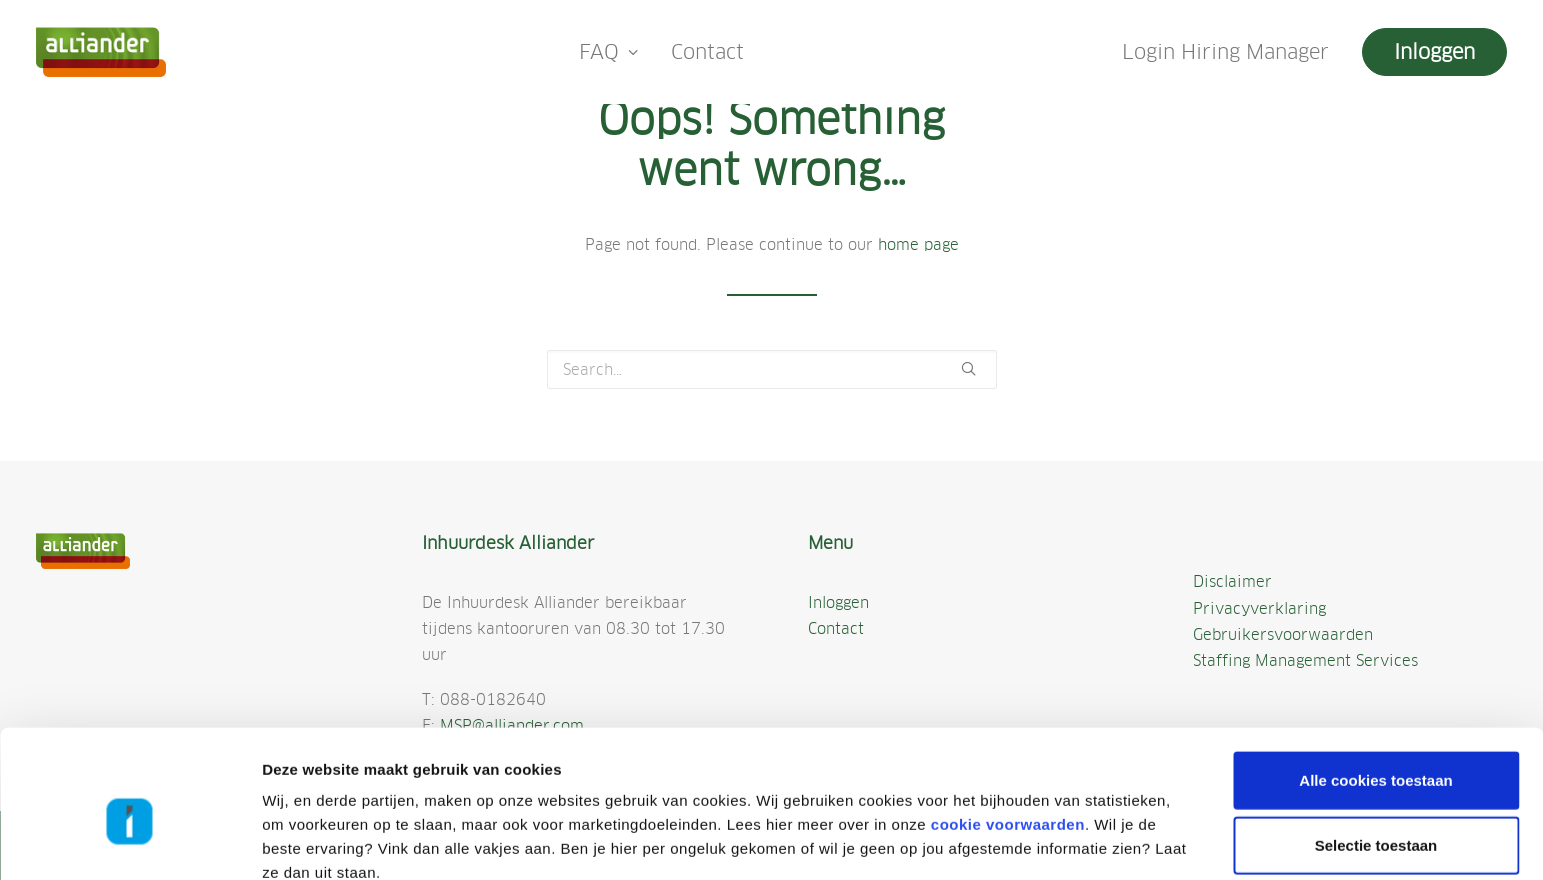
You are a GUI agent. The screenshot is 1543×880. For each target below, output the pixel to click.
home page (918, 244)
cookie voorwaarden (1008, 727)
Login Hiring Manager (1225, 52)
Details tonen (1072, 840)
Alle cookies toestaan (1375, 683)
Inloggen (838, 602)
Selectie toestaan (1376, 749)
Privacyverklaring (1259, 608)
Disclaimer (1232, 581)
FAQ (608, 52)
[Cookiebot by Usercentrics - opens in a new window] (129, 841)
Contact (707, 52)
